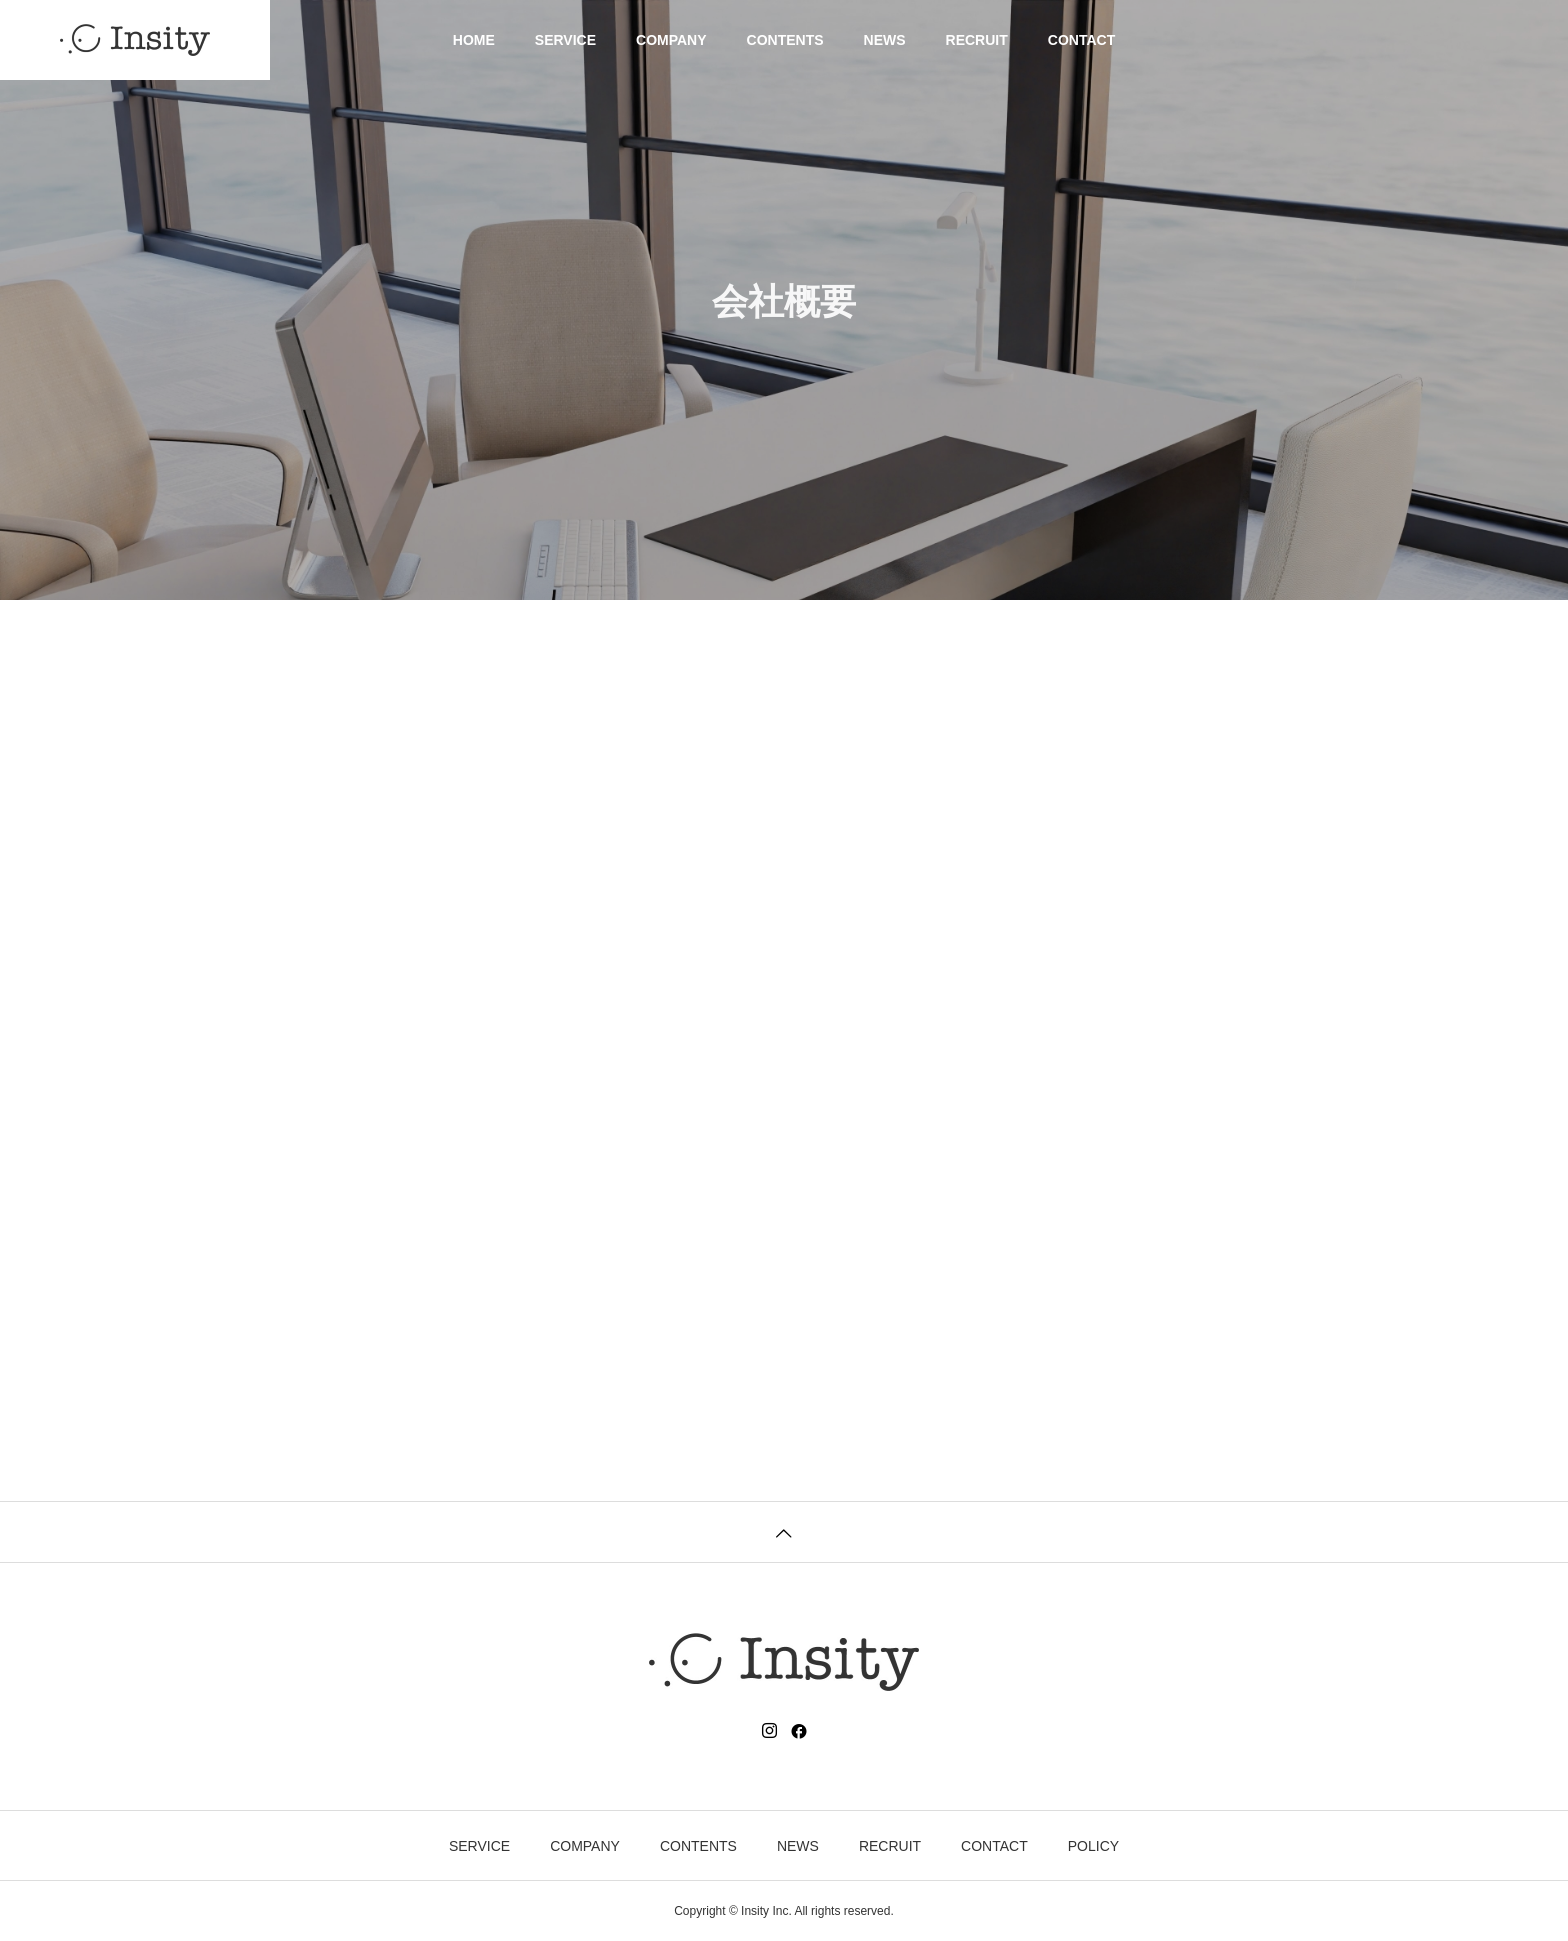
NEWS (885, 40)
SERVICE (565, 40)
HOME (474, 40)
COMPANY (671, 40)
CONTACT (1081, 40)
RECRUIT (977, 40)
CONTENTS (785, 40)
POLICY (1093, 1846)
